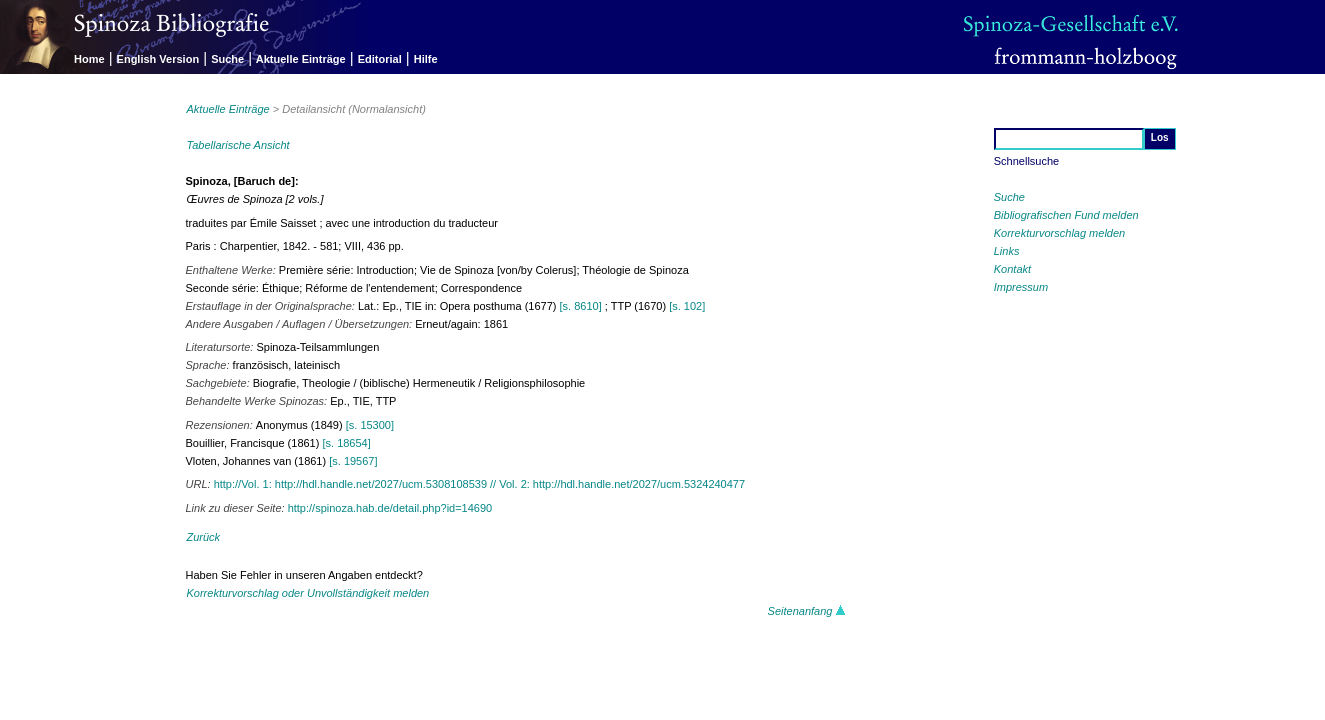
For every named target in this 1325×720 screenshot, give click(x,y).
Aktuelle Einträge (301, 59)
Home (89, 59)
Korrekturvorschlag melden (1059, 233)
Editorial (380, 59)
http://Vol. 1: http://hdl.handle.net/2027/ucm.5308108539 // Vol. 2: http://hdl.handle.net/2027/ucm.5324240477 (479, 484)
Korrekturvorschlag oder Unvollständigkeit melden (308, 593)
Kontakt (1012, 269)
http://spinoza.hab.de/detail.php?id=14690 (390, 508)
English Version (158, 59)
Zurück (204, 537)
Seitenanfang (807, 611)
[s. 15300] (370, 425)
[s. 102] (687, 306)
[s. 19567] (353, 461)
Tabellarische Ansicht (238, 145)
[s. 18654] (346, 443)
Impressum (1021, 287)
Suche (227, 59)
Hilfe (426, 59)
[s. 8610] (581, 306)
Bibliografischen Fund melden (1066, 215)
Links (1007, 251)
